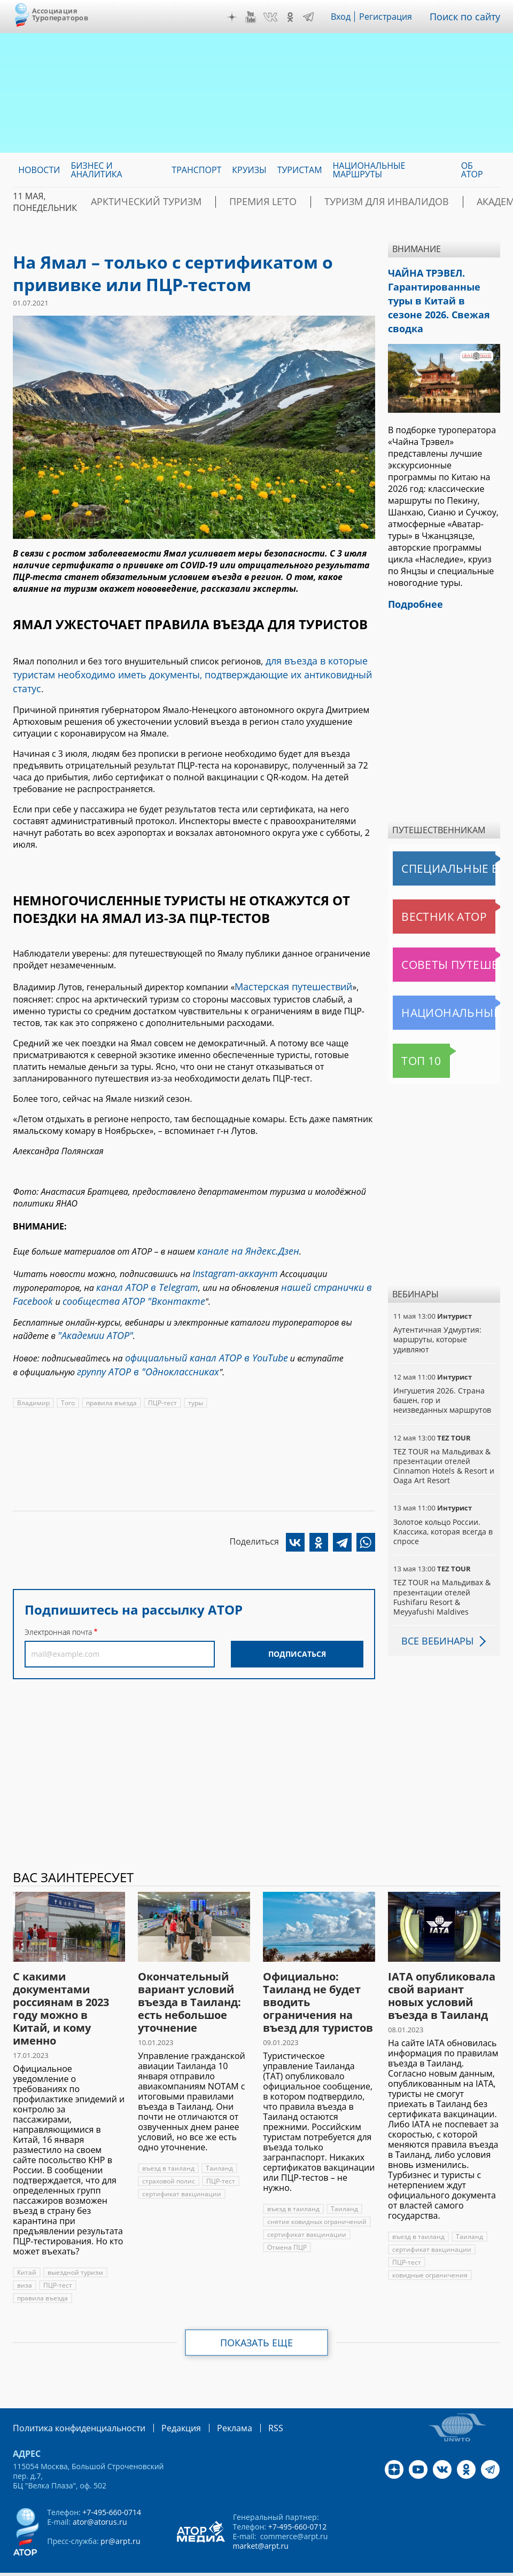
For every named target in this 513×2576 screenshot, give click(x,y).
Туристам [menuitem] (299, 170)
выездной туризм (74, 2247)
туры (193, 1367)
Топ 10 (409, 1036)
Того (67, 1367)
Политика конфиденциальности (71, 2403)
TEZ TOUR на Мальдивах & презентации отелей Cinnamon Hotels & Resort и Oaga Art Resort (442, 1441)
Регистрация (393, 16)
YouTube (258, 17)
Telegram (315, 17)
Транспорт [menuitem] (196, 170)
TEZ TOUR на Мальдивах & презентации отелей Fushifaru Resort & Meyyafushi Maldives (441, 1572)
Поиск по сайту (468, 16)
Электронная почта (58, 1597)
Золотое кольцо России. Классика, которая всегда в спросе (442, 1507)
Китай (26, 2247)
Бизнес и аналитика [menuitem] (96, 170)
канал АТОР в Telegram (141, 1261)
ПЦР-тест (161, 1367)
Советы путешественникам (446, 940)
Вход (349, 16)
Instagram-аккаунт (230, 1250)
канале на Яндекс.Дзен (242, 1229)
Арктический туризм (159, 202)
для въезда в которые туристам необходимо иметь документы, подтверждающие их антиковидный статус (188, 665)
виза (24, 2260)
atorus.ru (233, 2566)
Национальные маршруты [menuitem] (369, 170)
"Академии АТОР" (91, 1305)
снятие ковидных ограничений (316, 2197)
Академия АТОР (465, 202)
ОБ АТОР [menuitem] (472, 170)
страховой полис (168, 2156)
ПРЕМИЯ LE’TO (255, 202)
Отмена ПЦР (286, 2222)
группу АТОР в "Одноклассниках (140, 1337)
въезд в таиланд (167, 2143)
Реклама (212, 2403)
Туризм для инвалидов (357, 202)
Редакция (163, 2403)
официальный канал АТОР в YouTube (197, 1326)
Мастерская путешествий (287, 967)
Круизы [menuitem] (249, 170)
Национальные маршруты (446, 988)
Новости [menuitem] (39, 170)
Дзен (240, 17)
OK (297, 17)
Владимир (33, 1367)
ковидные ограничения (429, 2250)
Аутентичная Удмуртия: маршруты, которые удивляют (436, 1314)
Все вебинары (433, 1616)
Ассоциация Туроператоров (60, 14)
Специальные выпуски (442, 844)
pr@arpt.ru (119, 2515)
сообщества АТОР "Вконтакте (121, 1273)
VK (278, 17)
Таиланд (218, 2143)
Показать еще (256, 2318)
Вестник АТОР (423, 892)
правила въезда (111, 1367)
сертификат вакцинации (180, 2169)
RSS (250, 2403)
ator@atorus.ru (99, 2496)
